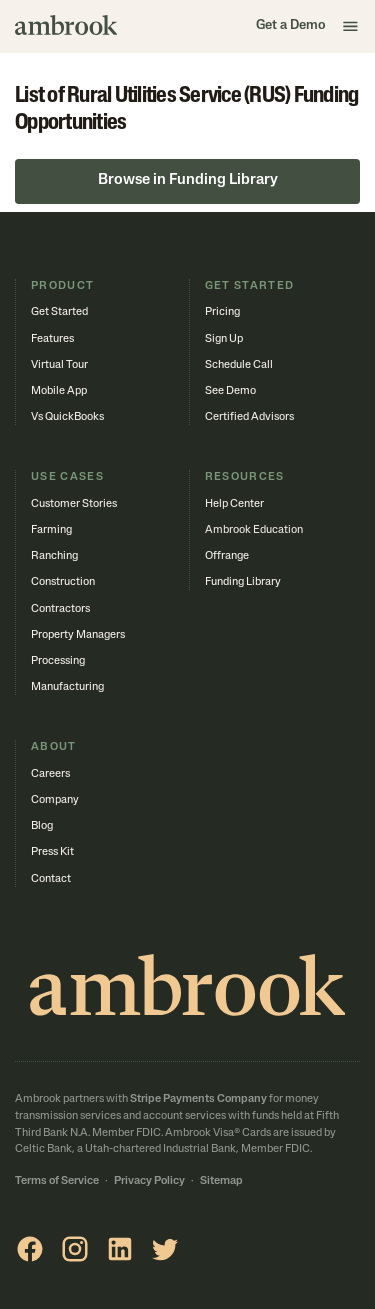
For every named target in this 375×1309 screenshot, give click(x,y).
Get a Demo (291, 25)
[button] (351, 26)
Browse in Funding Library (188, 180)
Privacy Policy (149, 1181)
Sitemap (221, 1181)
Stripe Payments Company (198, 1099)
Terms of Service (57, 1181)
